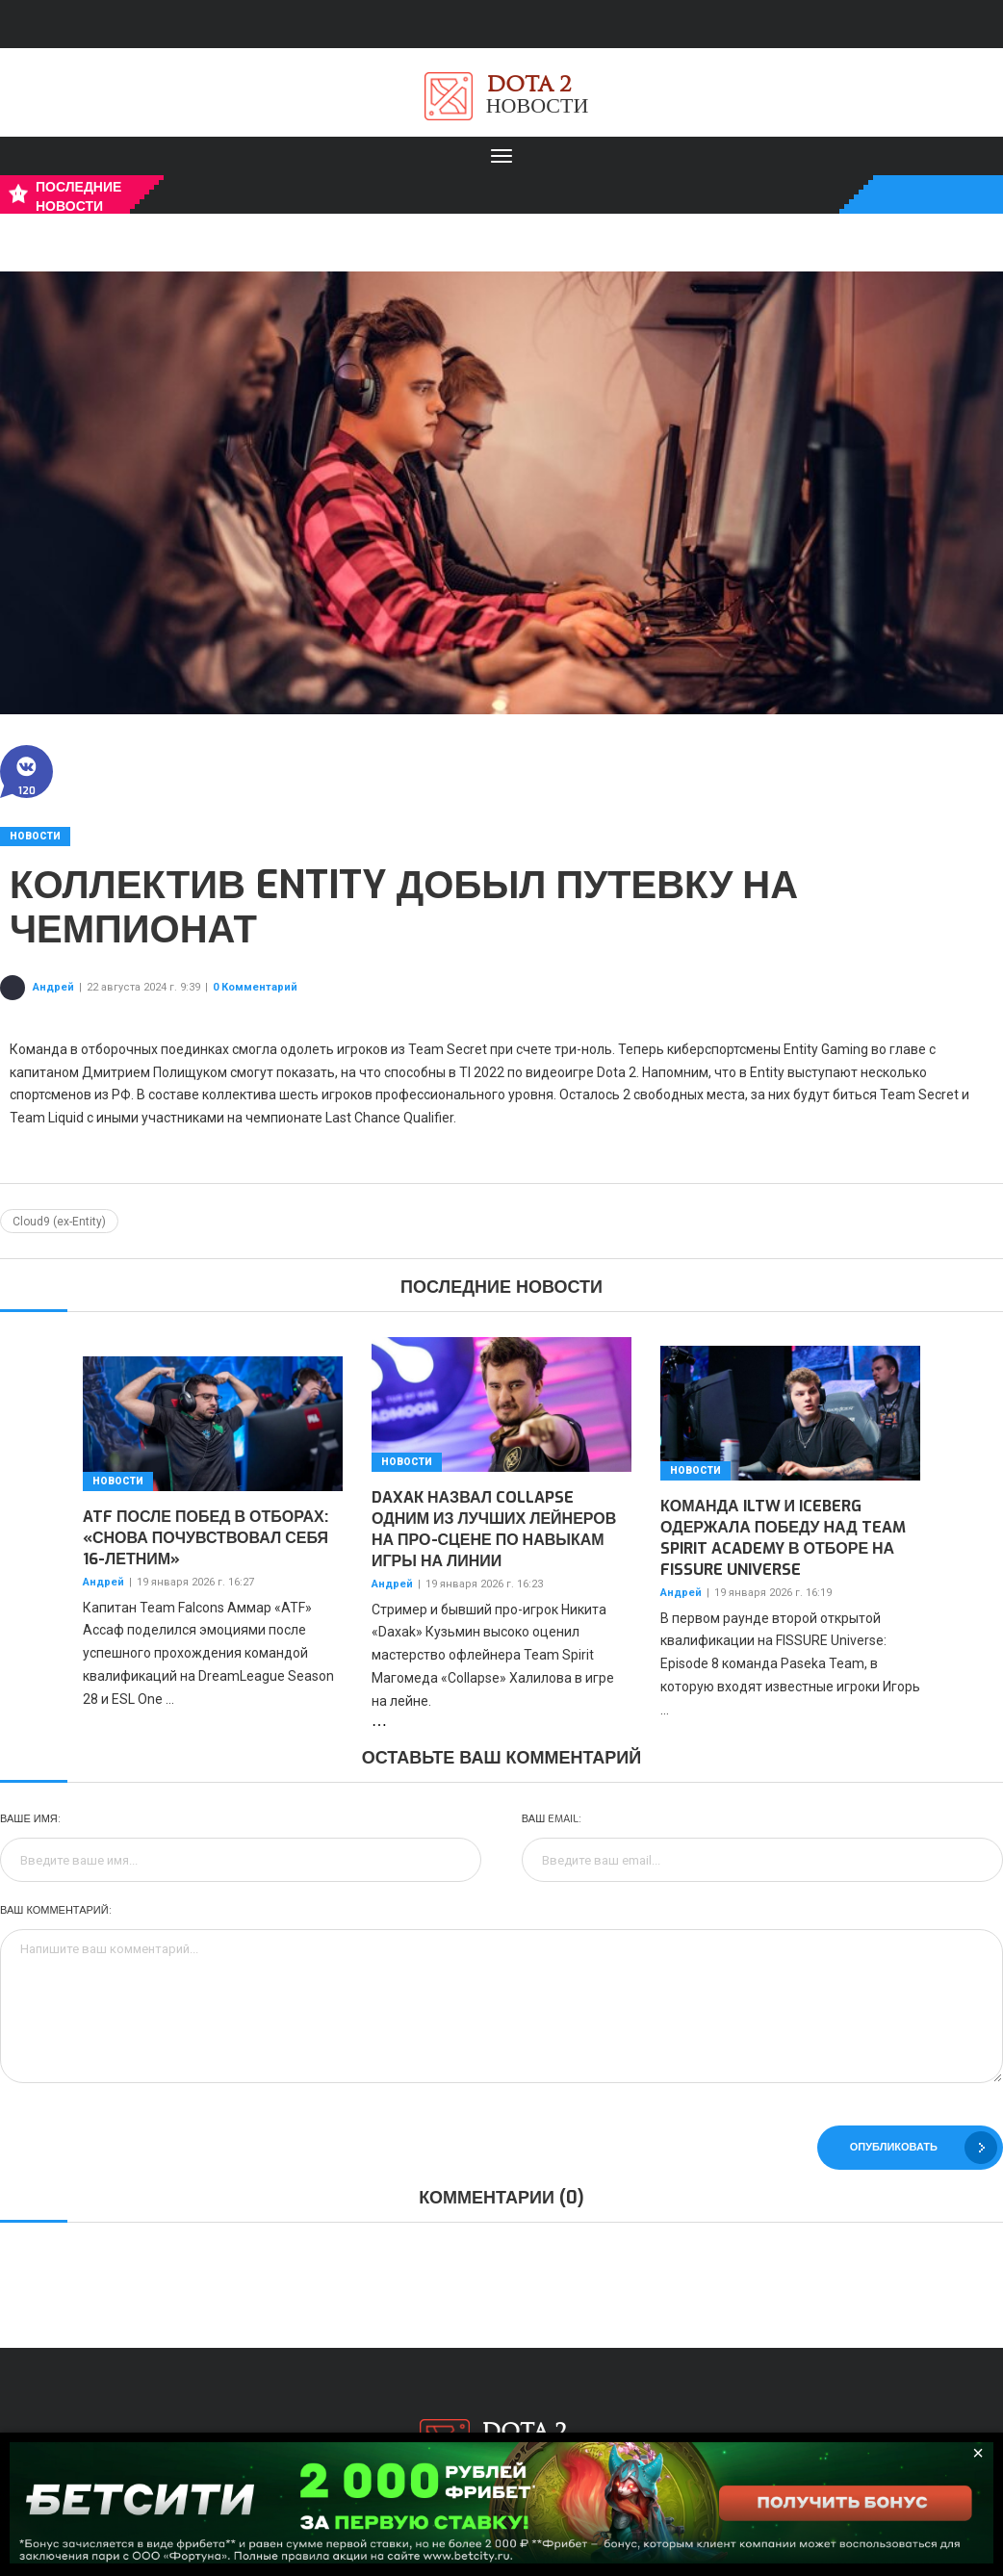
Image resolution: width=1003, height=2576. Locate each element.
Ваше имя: (30, 1819)
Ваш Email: (551, 1819)
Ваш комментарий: (56, 1910)
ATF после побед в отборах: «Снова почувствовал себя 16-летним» (205, 1538)
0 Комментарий (255, 987)
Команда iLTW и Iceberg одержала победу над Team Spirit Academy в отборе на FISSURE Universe (783, 1538)
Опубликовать (923, 2147)
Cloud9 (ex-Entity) (59, 1221)
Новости (35, 836)
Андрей (53, 987)
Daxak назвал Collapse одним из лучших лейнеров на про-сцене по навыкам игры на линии (494, 1529)
